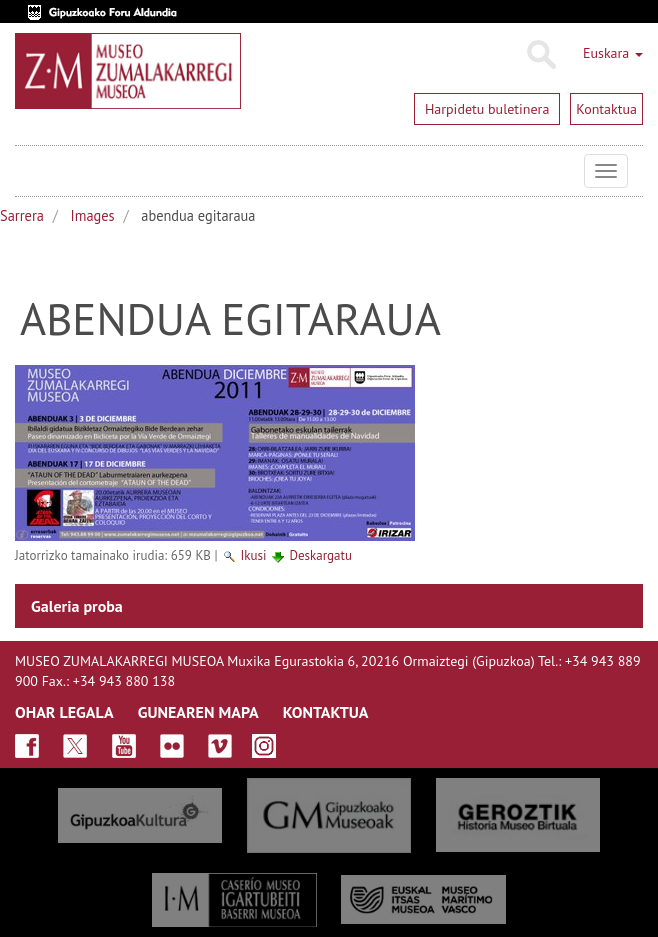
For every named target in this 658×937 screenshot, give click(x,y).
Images (93, 215)
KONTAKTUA (326, 712)
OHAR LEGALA (64, 712)
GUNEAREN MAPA (198, 712)
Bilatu (540, 55)
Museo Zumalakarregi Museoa (30, 171)
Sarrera (22, 215)
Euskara (613, 53)
